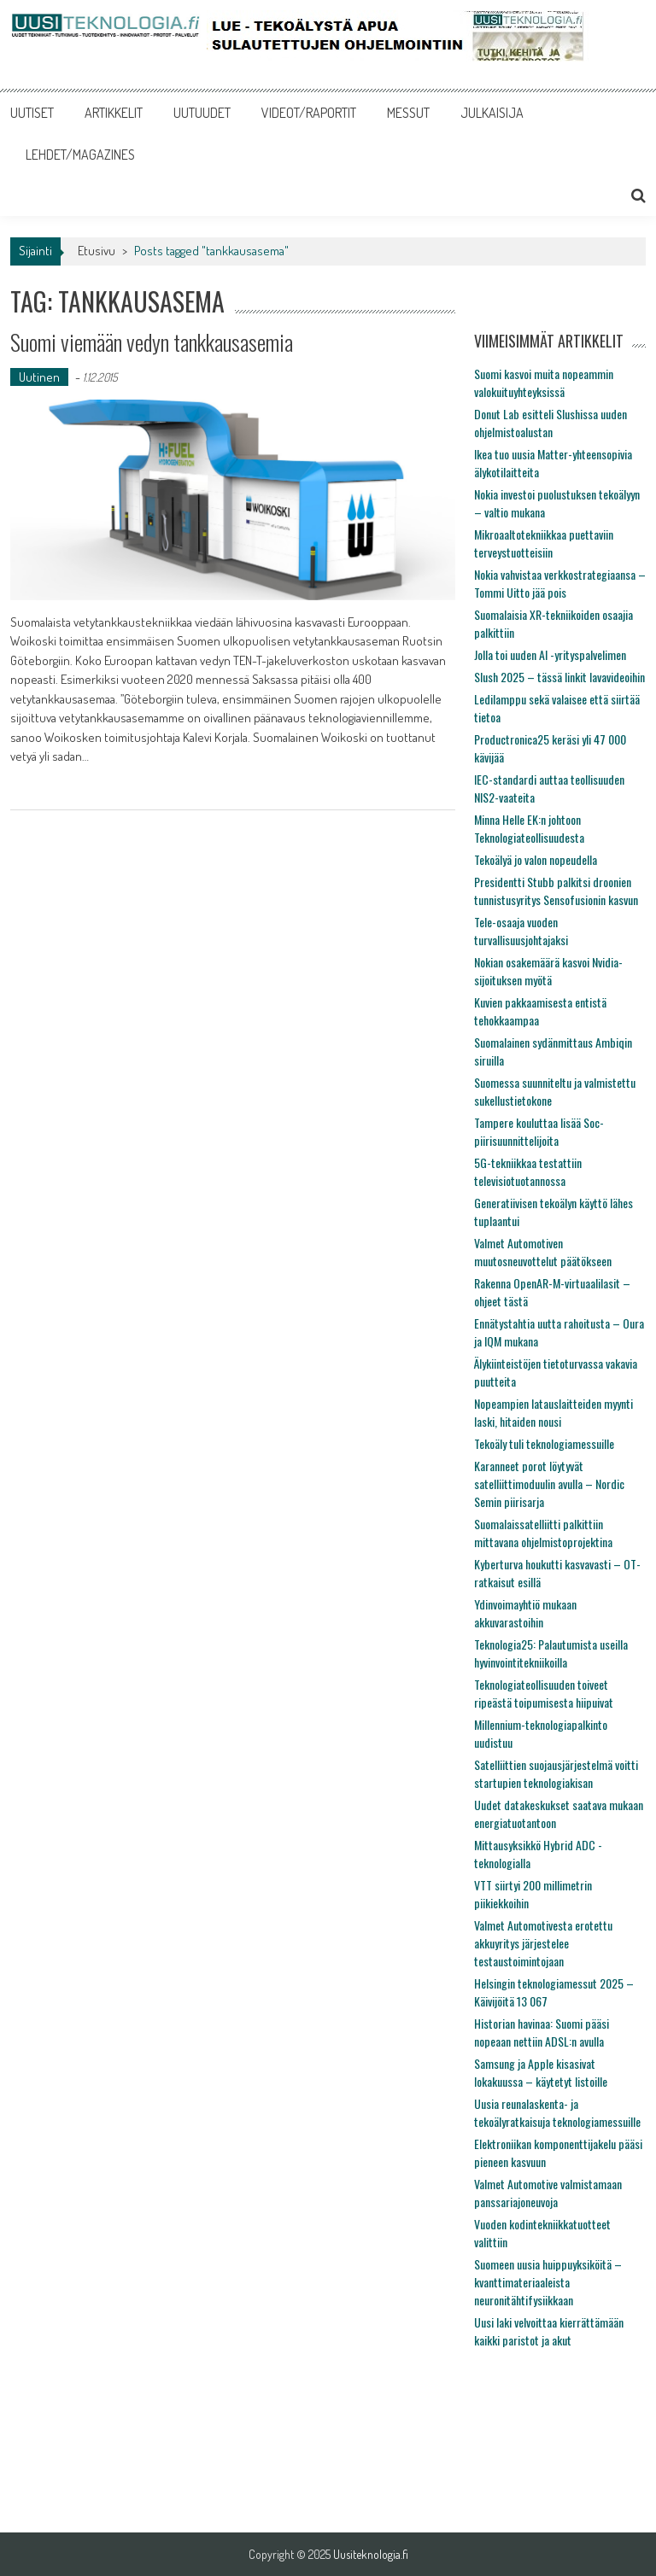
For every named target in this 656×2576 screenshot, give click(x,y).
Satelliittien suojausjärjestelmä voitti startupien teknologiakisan (556, 1773)
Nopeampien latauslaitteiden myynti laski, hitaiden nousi (553, 1412)
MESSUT (408, 112)
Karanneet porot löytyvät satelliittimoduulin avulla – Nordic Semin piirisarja (549, 1483)
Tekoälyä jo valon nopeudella (535, 859)
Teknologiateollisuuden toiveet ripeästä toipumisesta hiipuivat (543, 1693)
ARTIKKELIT (114, 112)
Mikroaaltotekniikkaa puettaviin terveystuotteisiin (543, 543)
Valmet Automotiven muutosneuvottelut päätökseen (543, 1252)
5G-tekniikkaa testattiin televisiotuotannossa (528, 1171)
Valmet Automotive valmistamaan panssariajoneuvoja (548, 2193)
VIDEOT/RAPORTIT (308, 112)
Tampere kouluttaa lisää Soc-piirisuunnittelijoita (539, 1131)
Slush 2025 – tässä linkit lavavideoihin (559, 677)
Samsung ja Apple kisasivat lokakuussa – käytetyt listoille (540, 2072)
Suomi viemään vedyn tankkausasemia (151, 342)
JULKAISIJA (492, 112)
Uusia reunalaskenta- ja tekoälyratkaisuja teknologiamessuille (557, 2112)
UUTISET (32, 112)
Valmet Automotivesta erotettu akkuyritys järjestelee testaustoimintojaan (543, 1943)
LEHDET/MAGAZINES (80, 154)
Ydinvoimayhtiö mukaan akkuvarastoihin (525, 1613)
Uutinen (39, 377)
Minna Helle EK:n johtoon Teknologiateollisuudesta (529, 828)
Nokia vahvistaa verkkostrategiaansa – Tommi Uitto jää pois (560, 583)
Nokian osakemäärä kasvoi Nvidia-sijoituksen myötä (548, 971)
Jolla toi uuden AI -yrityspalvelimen (550, 654)
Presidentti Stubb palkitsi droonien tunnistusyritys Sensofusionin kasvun (556, 890)
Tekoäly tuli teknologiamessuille (544, 1443)
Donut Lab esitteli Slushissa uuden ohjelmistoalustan (550, 423)
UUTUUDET (202, 112)
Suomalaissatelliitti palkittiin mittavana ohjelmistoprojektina (543, 1533)
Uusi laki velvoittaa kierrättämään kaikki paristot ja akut (549, 2331)
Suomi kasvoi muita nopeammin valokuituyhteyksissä (543, 382)
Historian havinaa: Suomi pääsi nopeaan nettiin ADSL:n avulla (541, 2032)
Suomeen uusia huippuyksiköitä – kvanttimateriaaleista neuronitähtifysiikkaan (548, 2282)
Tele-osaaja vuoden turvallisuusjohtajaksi (521, 931)
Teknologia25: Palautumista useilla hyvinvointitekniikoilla (551, 1653)
